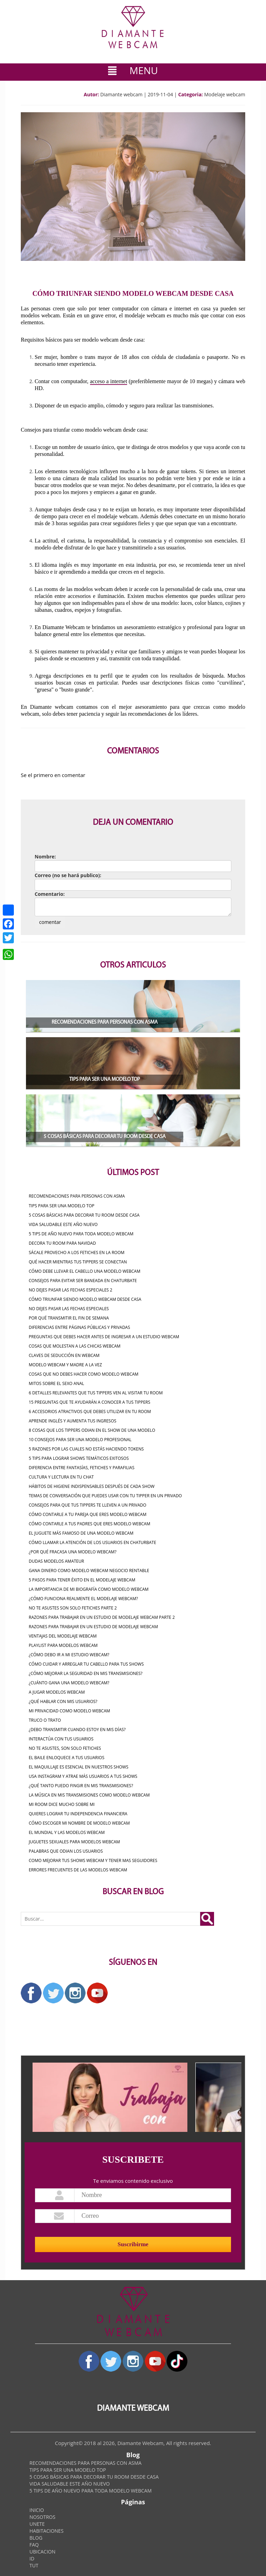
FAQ (34, 2544)
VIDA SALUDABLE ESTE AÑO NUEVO (63, 1224)
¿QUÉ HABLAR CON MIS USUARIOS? (63, 1701)
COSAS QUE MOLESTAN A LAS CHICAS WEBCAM (75, 1346)
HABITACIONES (46, 2531)
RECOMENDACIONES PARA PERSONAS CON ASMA (77, 1196)
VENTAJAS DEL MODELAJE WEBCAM (63, 1636)
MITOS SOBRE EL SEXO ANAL (56, 1383)
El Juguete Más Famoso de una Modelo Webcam (81, 1533)
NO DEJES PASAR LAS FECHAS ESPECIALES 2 (70, 1290)
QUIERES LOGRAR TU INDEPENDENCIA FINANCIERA (78, 1814)
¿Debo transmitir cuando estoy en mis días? (77, 1729)
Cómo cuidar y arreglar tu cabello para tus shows (86, 1664)
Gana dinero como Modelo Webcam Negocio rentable (89, 1570)
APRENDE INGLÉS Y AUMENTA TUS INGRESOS (72, 1421)
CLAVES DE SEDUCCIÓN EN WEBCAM (64, 1355)
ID (31, 2558)
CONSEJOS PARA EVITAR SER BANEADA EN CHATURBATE (83, 1280)
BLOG (35, 2537)
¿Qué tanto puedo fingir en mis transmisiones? (81, 1786)
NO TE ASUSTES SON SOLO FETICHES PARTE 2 (73, 1608)
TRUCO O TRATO (45, 1720)
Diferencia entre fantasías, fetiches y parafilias (81, 1468)
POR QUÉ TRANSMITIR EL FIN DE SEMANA (69, 1318)
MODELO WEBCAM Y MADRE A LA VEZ (65, 1365)
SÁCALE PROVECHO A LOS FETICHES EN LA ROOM (76, 1252)
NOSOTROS (42, 2517)
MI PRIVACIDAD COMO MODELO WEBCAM (69, 1711)
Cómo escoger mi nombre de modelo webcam (79, 1823)
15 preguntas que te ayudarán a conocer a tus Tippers (89, 1402)
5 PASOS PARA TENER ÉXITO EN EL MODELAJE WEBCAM (82, 1580)
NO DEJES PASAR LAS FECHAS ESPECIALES (69, 1309)
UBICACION (42, 2551)
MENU (133, 70)
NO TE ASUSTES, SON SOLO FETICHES (65, 1748)
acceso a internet (108, 381)
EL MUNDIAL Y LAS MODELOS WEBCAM (67, 1832)
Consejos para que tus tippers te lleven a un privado (87, 1505)
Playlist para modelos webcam (63, 1645)
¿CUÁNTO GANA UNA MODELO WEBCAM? (69, 1683)
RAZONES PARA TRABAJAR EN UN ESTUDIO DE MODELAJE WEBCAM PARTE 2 (102, 1617)
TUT (33, 2565)
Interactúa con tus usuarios (61, 1739)
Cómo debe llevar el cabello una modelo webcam (84, 1271)
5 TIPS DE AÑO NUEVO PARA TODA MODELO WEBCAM (81, 1234)
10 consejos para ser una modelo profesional (80, 1440)
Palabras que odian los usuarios (66, 1851)
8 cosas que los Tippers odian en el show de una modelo (92, 1430)
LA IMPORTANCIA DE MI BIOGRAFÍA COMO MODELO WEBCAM (89, 1589)
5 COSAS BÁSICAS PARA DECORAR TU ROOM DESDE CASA (84, 1215)
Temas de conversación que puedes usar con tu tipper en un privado (105, 1496)
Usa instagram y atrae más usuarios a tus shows (83, 1776)
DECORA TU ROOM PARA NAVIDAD (62, 1243)
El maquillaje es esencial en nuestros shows (78, 1767)
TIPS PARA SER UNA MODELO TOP (61, 1206)
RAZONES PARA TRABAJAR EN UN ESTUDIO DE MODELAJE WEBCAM (93, 1627)
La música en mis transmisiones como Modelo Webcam (89, 1795)
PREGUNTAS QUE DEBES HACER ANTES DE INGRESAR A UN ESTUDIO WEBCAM (104, 1337)
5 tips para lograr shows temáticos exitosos (79, 1458)
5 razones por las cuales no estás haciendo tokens (86, 1449)
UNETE (37, 2524)
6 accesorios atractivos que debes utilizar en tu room (90, 1411)
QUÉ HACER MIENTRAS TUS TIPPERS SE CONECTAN (78, 1262)
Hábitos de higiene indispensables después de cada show (91, 1486)
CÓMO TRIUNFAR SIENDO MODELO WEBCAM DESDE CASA (85, 1299)
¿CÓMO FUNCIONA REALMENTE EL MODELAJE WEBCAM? (83, 1599)
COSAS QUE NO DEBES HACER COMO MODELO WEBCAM (84, 1374)
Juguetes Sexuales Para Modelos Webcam (74, 1842)
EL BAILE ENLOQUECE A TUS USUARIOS (66, 1758)
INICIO (36, 2510)
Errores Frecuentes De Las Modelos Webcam (78, 1870)
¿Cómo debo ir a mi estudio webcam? (69, 1655)
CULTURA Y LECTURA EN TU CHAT (61, 1477)
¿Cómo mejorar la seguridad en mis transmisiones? (85, 1673)
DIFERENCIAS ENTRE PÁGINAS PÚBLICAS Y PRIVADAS (79, 1327)
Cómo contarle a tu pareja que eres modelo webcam (88, 1514)
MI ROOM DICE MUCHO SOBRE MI (62, 1804)
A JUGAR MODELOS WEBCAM (57, 1692)
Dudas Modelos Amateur (56, 1561)
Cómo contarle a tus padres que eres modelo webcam (89, 1524)
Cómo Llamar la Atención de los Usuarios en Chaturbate (92, 1542)
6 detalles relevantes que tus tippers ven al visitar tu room (96, 1393)
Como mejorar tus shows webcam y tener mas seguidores (93, 1860)
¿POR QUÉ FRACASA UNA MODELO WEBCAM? (72, 1552)
